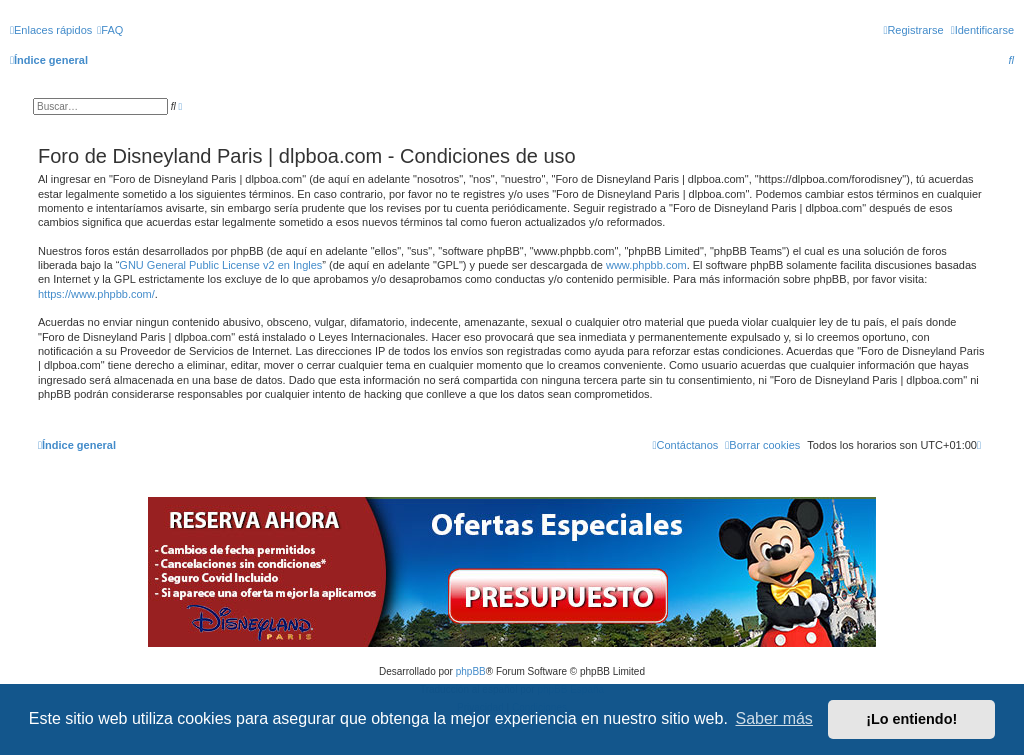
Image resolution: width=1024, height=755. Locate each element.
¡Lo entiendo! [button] (911, 719)
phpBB (471, 671)
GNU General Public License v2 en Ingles (220, 265)
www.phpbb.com (646, 265)
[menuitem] (110, 30)
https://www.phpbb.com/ (96, 294)
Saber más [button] (774, 718)
